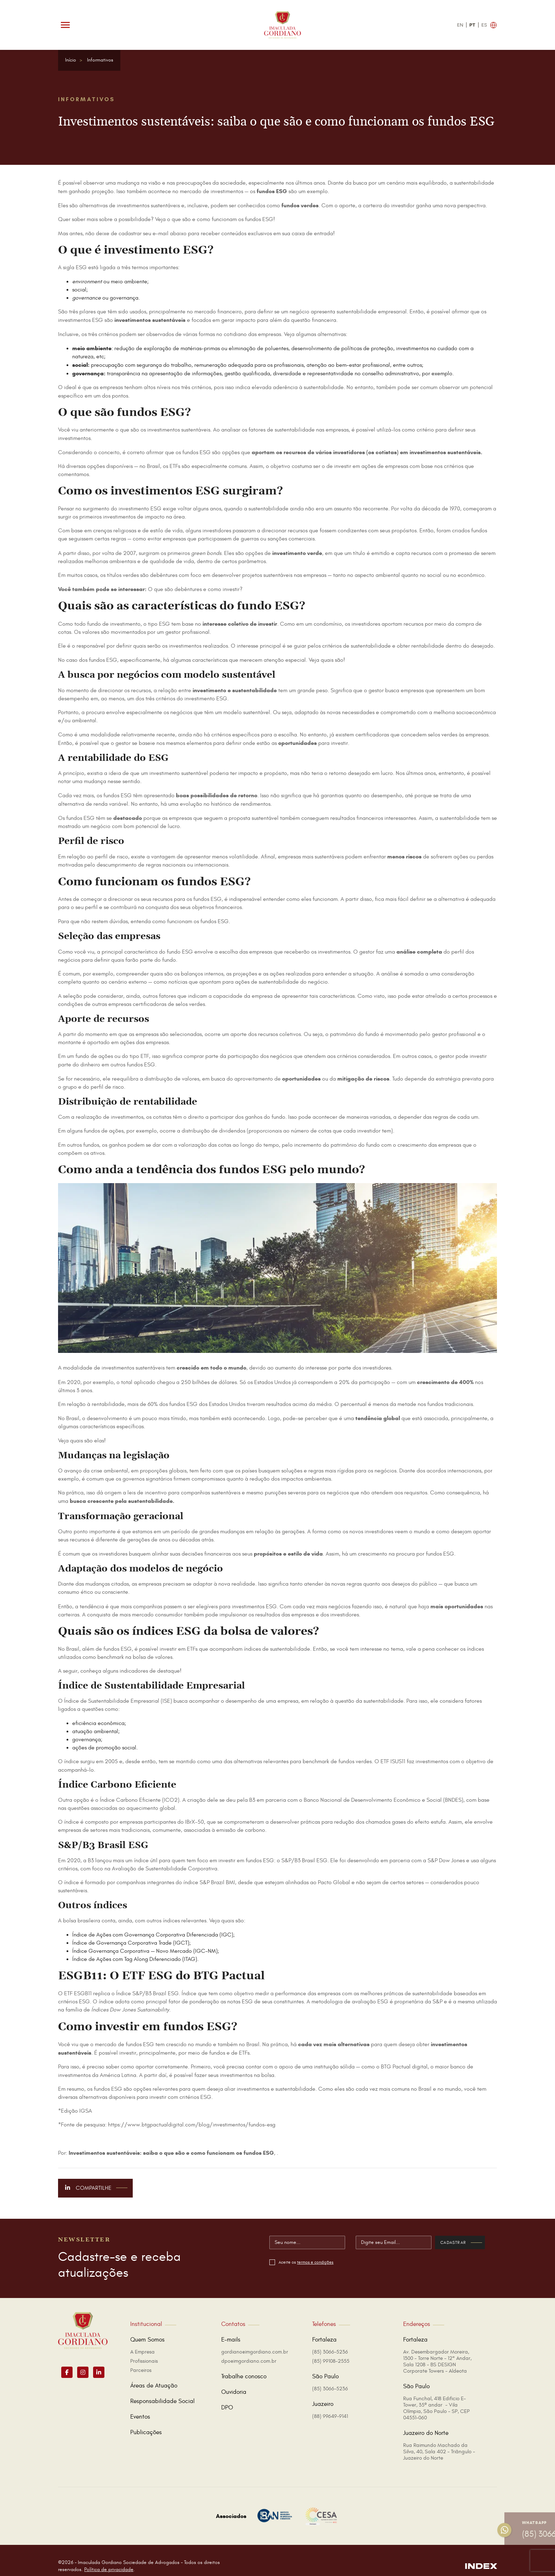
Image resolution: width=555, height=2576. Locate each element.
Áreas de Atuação (153, 2374)
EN (460, 25)
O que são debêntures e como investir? (195, 589)
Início (70, 60)
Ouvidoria (233, 2380)
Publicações (146, 2420)
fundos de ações (104, 1131)
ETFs (175, 466)
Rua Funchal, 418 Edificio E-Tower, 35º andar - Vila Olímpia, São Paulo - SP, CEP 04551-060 (436, 2396)
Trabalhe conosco (244, 2364)
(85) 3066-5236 (330, 2340)
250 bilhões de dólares (209, 1382)
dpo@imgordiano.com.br (248, 2349)
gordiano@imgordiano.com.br (254, 2340)
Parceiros (140, 2359)
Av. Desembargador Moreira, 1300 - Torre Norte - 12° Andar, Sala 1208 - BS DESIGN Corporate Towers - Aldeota (437, 2349)
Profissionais (144, 2349)
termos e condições (328, 2262)
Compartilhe (96, 2188)
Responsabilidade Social (162, 2389)
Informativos (100, 60)
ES (484, 25)
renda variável (110, 804)
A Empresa (142, 2340)
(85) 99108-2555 (330, 2349)
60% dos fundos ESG (173, 1404)
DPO (227, 2396)
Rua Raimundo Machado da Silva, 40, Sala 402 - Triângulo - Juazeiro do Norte (439, 2440)
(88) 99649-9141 (330, 2405)
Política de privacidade (108, 2558)
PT (472, 25)
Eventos (140, 2405)
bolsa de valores (152, 1657)
